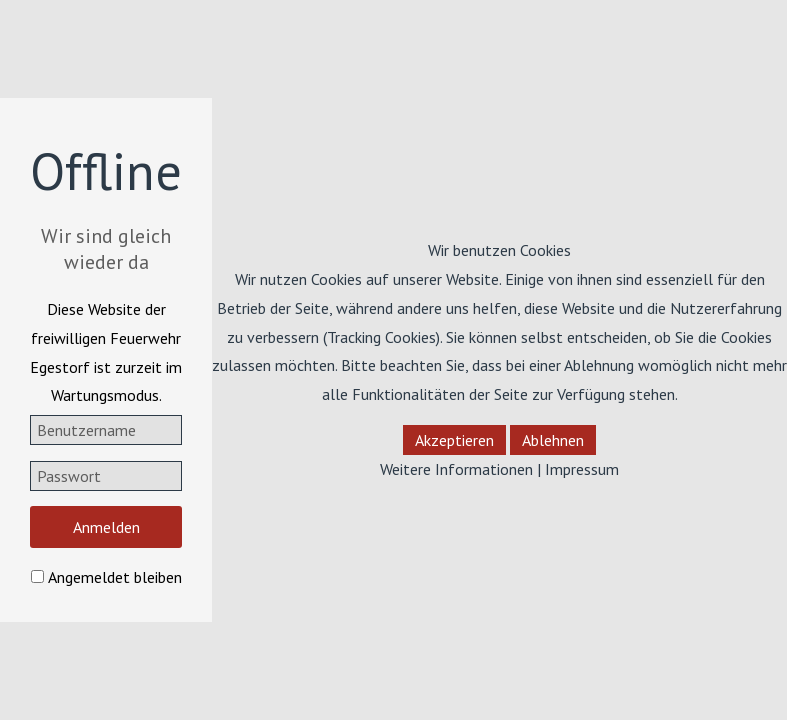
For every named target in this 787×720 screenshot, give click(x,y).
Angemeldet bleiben (115, 577)
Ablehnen (553, 440)
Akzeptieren (454, 440)
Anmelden (106, 527)
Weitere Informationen (456, 469)
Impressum (582, 469)
